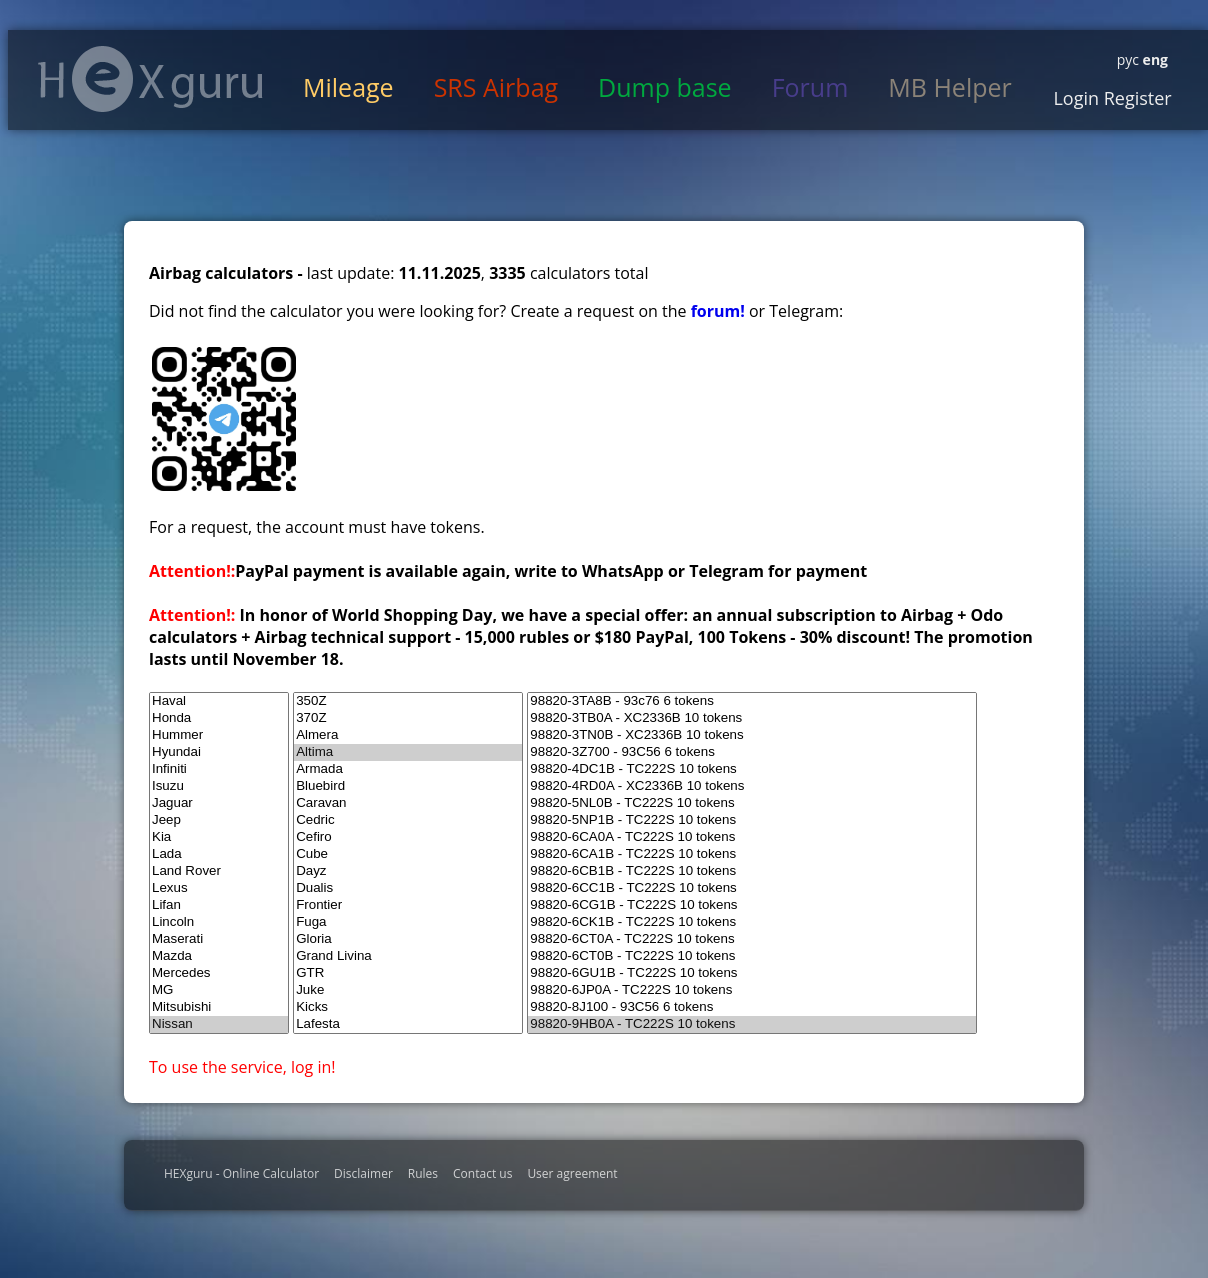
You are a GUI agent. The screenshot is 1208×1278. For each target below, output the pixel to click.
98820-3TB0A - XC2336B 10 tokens (752, 718)
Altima (408, 752)
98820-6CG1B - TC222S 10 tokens (752, 905)
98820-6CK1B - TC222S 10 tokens (752, 922)
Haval (219, 701)
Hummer (219, 735)
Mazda (219, 956)
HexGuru (150, 79)
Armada (408, 769)
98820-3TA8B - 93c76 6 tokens (752, 701)
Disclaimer (363, 1173)
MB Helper (949, 87)
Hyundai (219, 752)
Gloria (408, 939)
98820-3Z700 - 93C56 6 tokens (752, 752)
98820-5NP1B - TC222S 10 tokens (752, 820)
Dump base (665, 87)
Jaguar (219, 803)
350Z (408, 701)
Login (1076, 98)
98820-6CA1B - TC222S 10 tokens (752, 854)
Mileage (348, 87)
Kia (219, 837)
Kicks (408, 1007)
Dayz (408, 871)
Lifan (219, 905)
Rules (423, 1173)
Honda (219, 718)
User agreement (572, 1173)
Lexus (219, 888)
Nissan (219, 1024)
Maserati (219, 939)
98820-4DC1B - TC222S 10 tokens (752, 769)
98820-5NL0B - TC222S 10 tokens (752, 803)
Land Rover (219, 871)
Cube (408, 854)
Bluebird (408, 786)
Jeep (219, 820)
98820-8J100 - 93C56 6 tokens (752, 1007)
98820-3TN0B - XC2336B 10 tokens (752, 735)
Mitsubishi (219, 1007)
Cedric (408, 820)
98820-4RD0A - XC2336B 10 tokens (752, 786)
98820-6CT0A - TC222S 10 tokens (752, 939)
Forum (810, 87)
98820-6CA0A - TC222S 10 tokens (752, 837)
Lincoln (219, 922)
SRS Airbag (496, 87)
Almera (408, 735)
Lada (219, 854)
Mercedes (219, 973)
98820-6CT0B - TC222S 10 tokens (752, 956)
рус (1128, 59)
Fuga (408, 922)
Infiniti (219, 769)
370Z (408, 718)
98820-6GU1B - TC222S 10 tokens (752, 973)
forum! (720, 311)
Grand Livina (408, 956)
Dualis (408, 888)
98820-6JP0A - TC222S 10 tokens (752, 990)
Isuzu (219, 786)
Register (1135, 98)
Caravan (408, 803)
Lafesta (408, 1024)
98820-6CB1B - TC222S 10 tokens (752, 871)
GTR (408, 973)
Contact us (482, 1173)
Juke (408, 990)
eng (1153, 59)
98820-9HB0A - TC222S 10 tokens (752, 1024)
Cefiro (408, 837)
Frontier (408, 905)
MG (219, 990)
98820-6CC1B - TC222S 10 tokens (752, 888)
